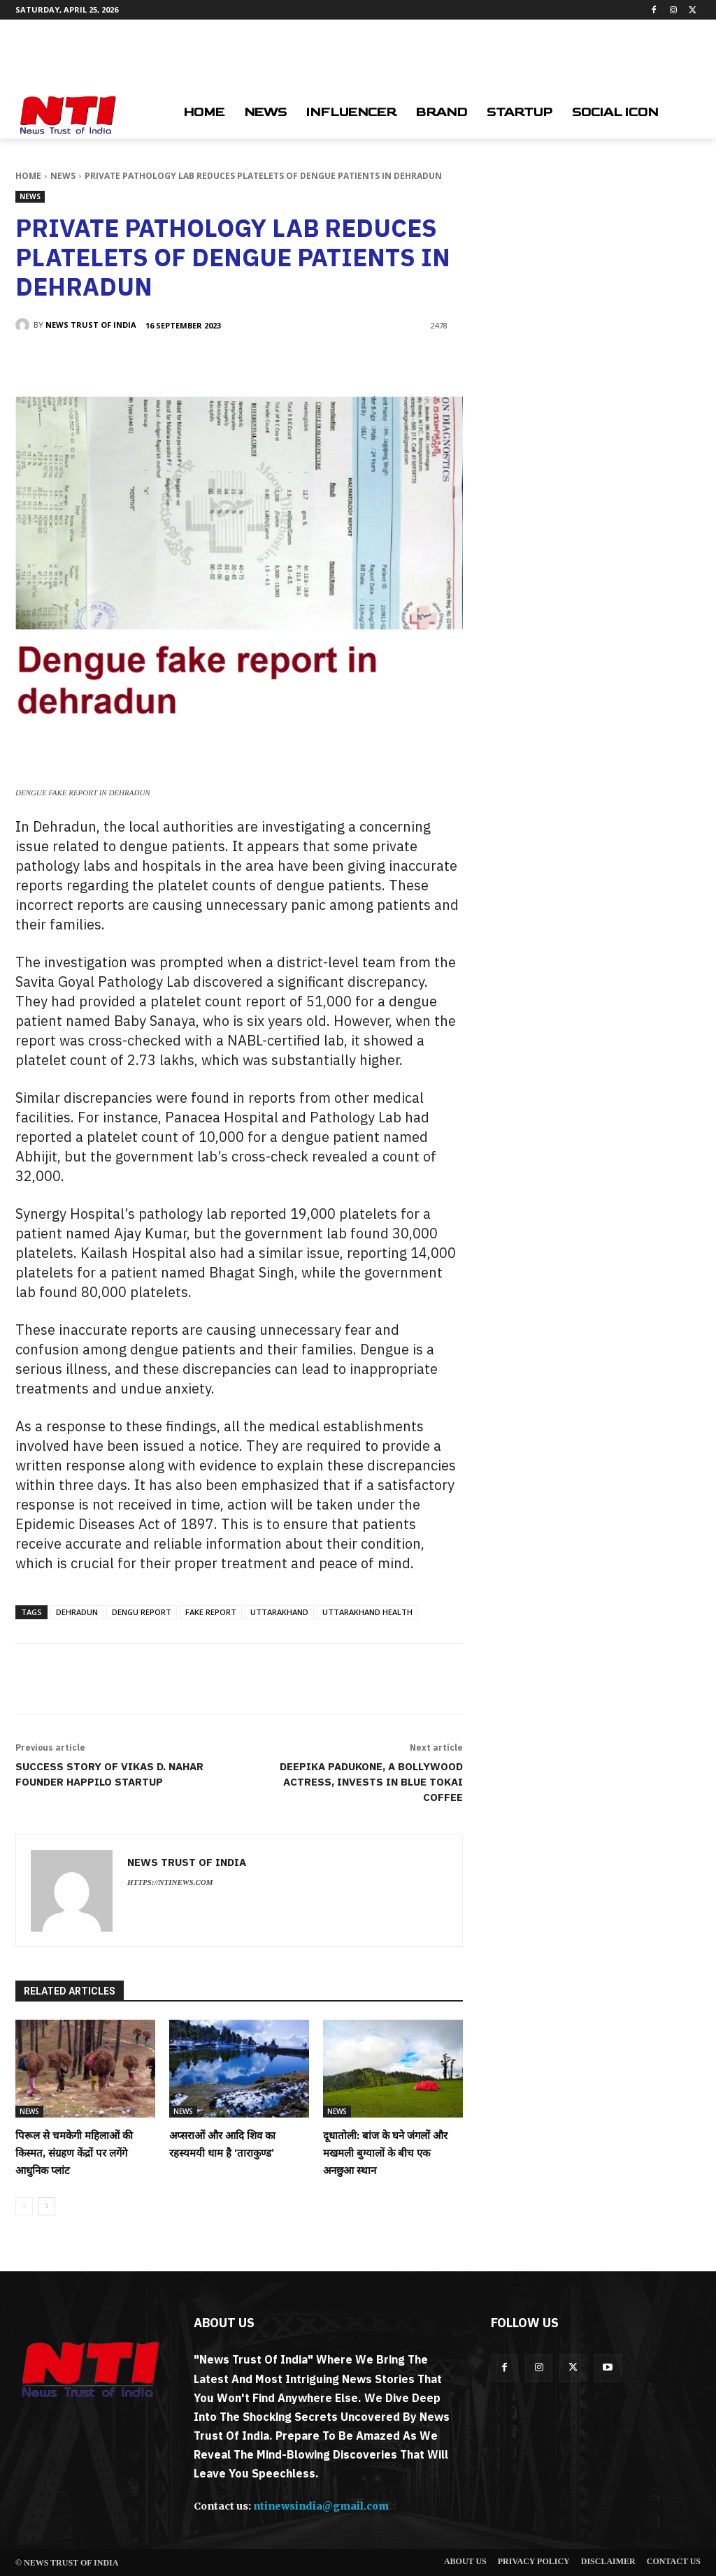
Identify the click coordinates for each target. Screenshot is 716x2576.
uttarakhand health (367, 1612)
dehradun (77, 1612)
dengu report (141, 1612)
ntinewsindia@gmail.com (321, 2506)
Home (28, 176)
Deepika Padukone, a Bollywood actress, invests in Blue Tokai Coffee (371, 1782)
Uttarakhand (279, 1612)
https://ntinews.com (170, 1882)
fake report (210, 1612)
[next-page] (46, 2206)
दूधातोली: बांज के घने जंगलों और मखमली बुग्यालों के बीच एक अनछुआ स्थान (385, 2153)
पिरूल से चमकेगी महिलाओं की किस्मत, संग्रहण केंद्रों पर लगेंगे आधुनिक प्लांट (74, 2153)
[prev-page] (24, 2206)
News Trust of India (90, 324)
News (63, 176)
